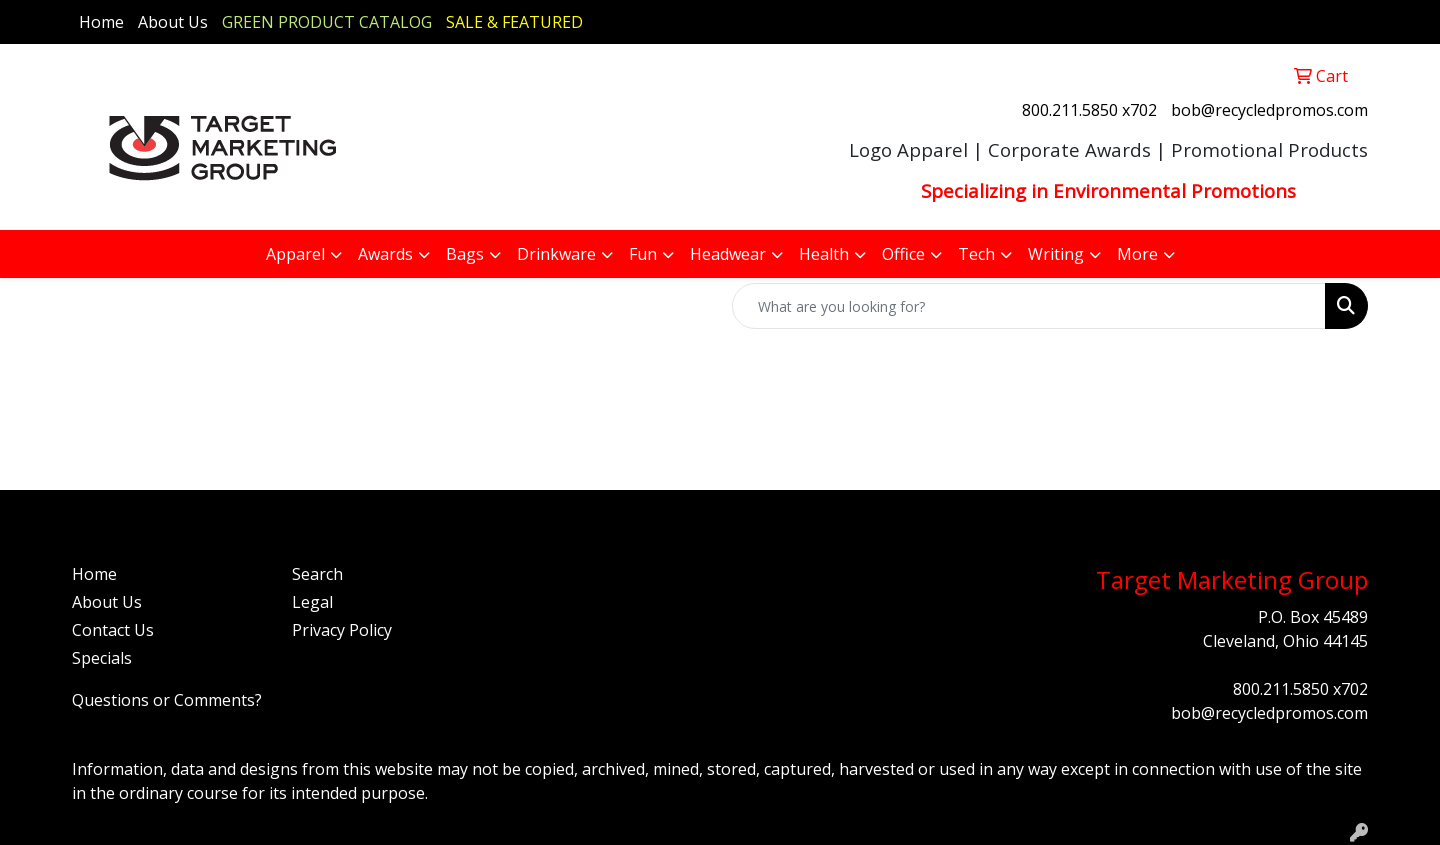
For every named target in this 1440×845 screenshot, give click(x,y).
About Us (173, 22)
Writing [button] (1056, 254)
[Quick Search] (1029, 306)
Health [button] (824, 254)
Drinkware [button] (556, 254)
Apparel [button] (295, 254)
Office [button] (903, 254)
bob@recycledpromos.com (1269, 110)
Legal (312, 602)
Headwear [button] (728, 254)
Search (317, 574)
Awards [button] (385, 254)
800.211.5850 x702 (1089, 110)
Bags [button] (465, 254)
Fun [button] (643, 254)
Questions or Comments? (167, 700)
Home (101, 22)
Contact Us (113, 630)
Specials (102, 658)
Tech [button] (976, 254)
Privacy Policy (342, 630)
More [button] (1137, 254)
